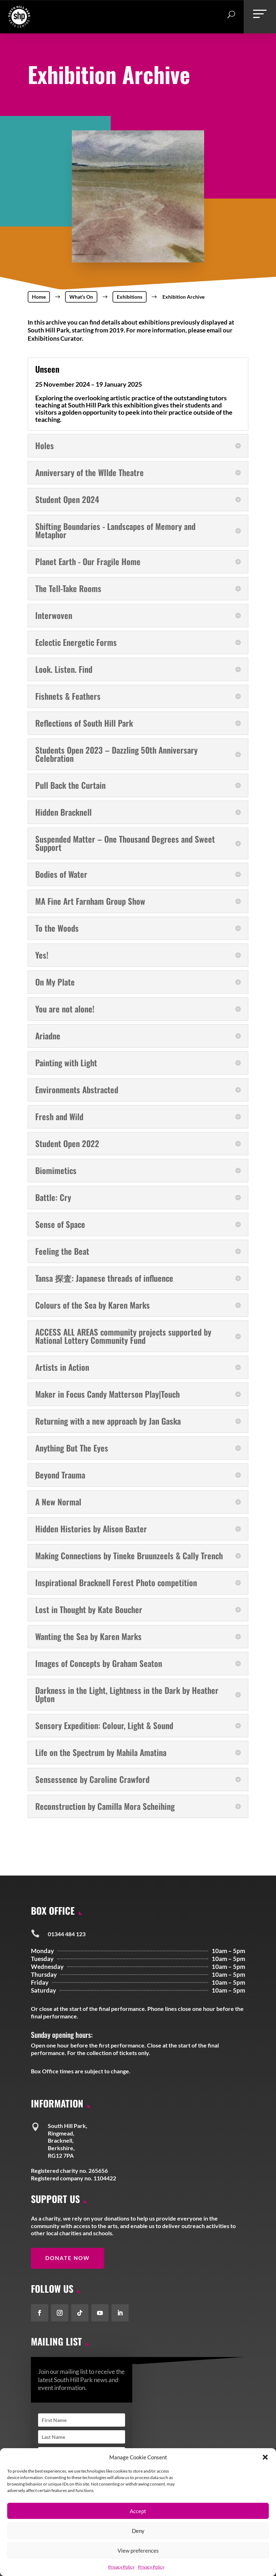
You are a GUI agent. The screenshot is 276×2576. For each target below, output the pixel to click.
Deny (138, 2531)
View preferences (138, 2550)
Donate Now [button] (67, 2258)
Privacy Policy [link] (121, 2567)
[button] (265, 2457)
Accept (138, 2511)
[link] (19, 25)
